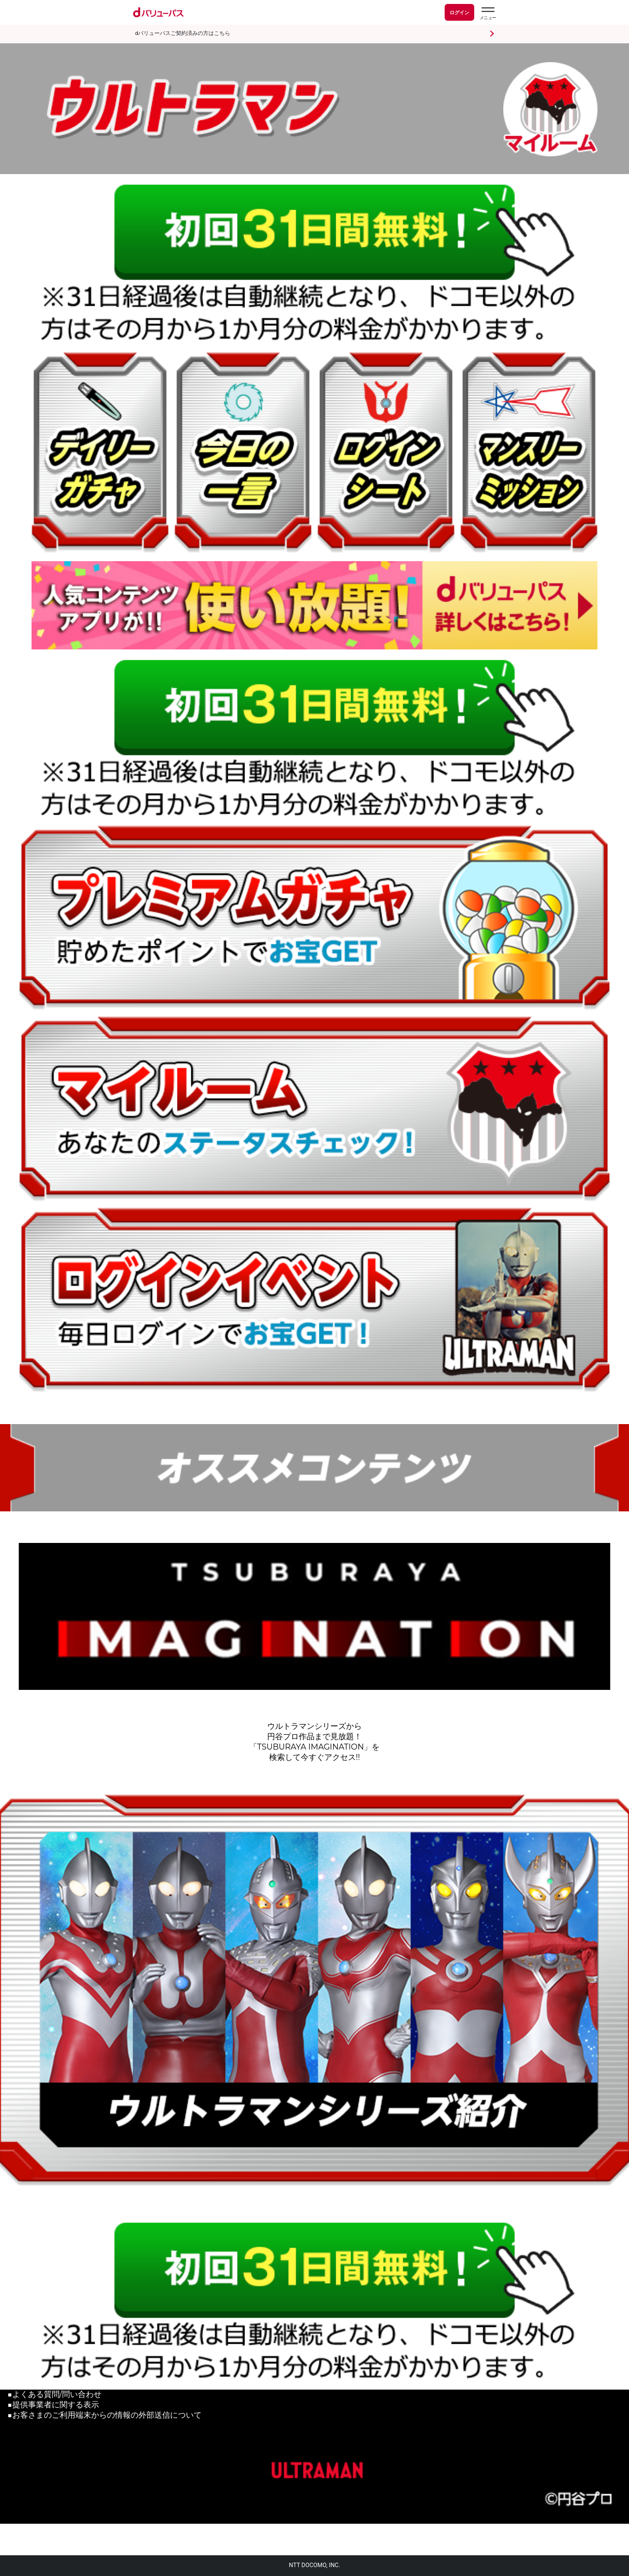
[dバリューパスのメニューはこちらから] (487, 13)
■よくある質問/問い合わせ (54, 2394)
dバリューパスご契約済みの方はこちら (182, 33)
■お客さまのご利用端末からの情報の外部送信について (104, 2415)
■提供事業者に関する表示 (53, 2404)
